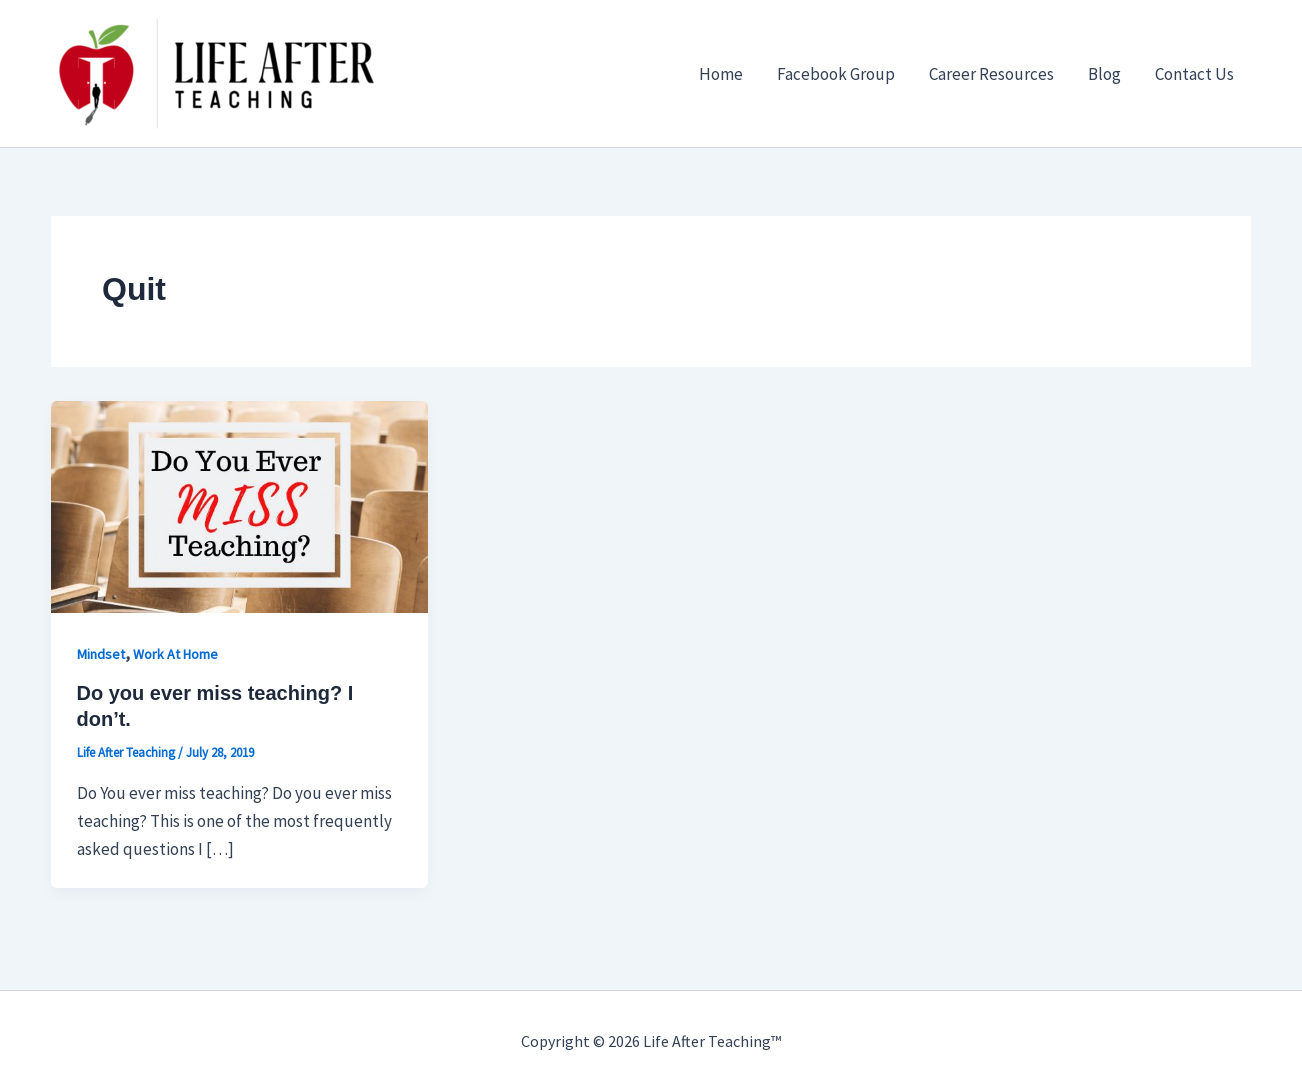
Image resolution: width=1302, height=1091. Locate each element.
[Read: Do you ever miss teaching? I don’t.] (239, 505)
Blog (1104, 74)
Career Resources (991, 74)
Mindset (101, 654)
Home (721, 74)
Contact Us (1194, 74)
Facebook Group (836, 74)
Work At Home (175, 654)
